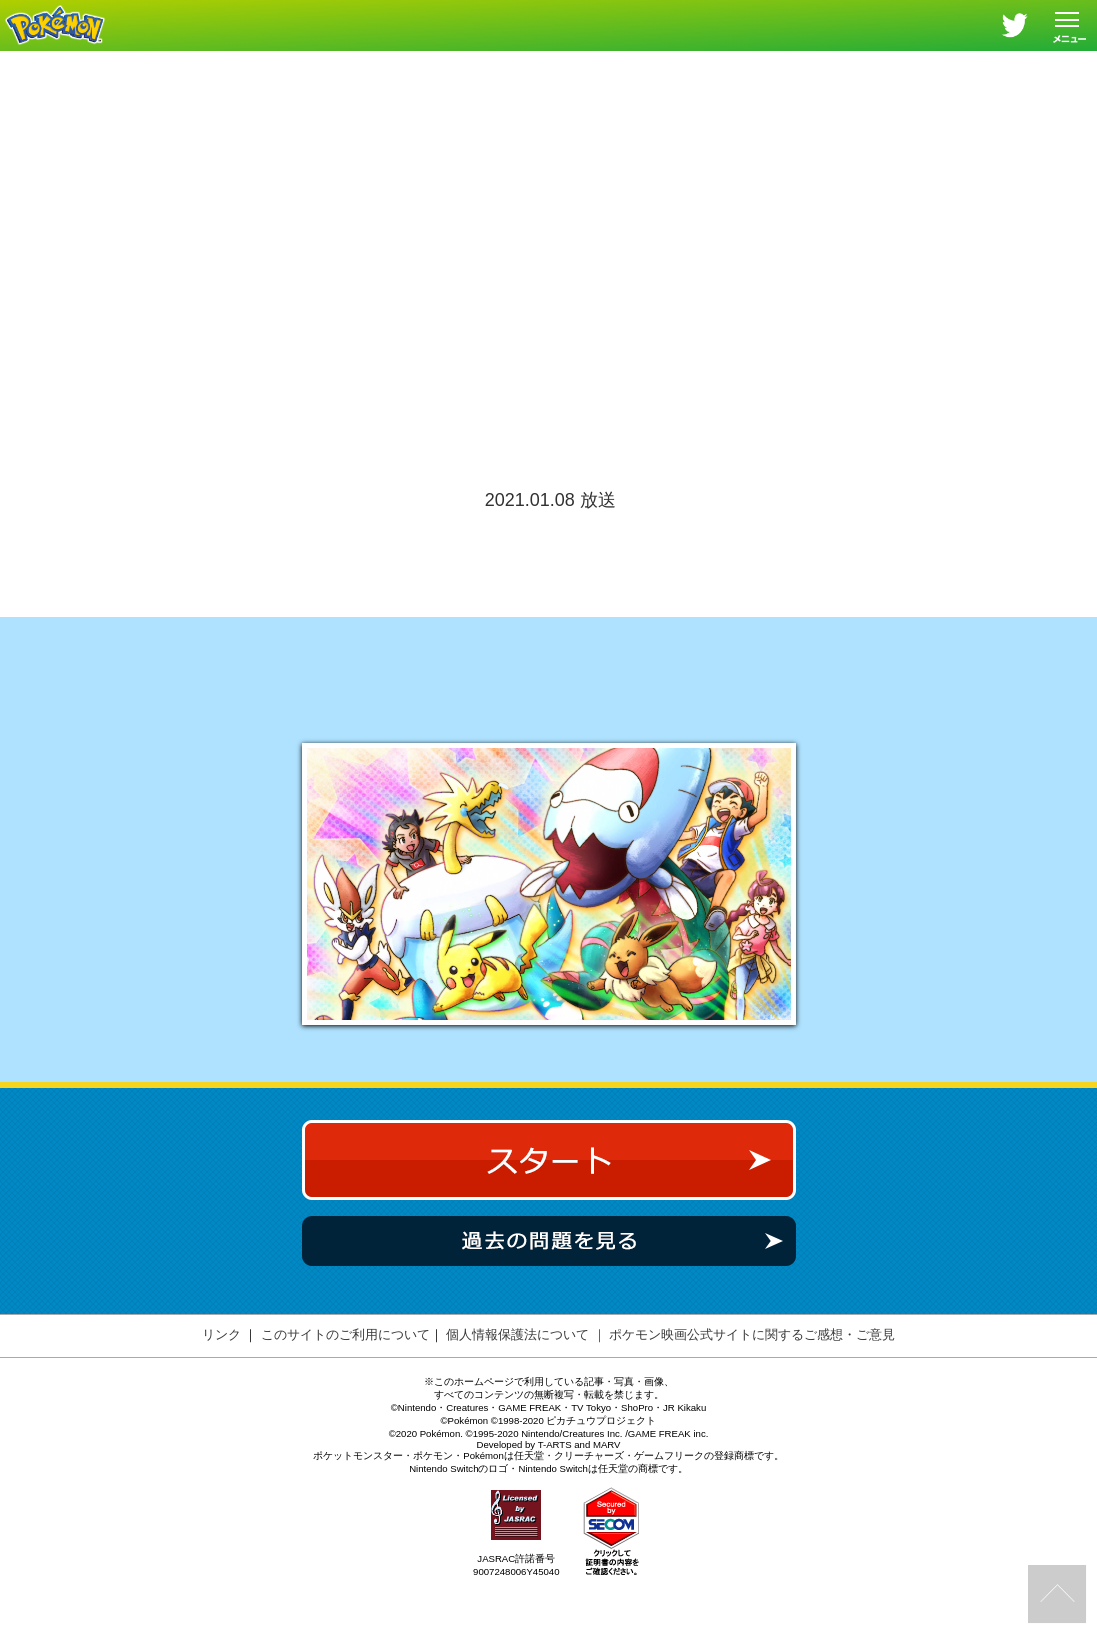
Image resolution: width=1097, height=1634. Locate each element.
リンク (221, 1389)
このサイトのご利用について (345, 1389)
